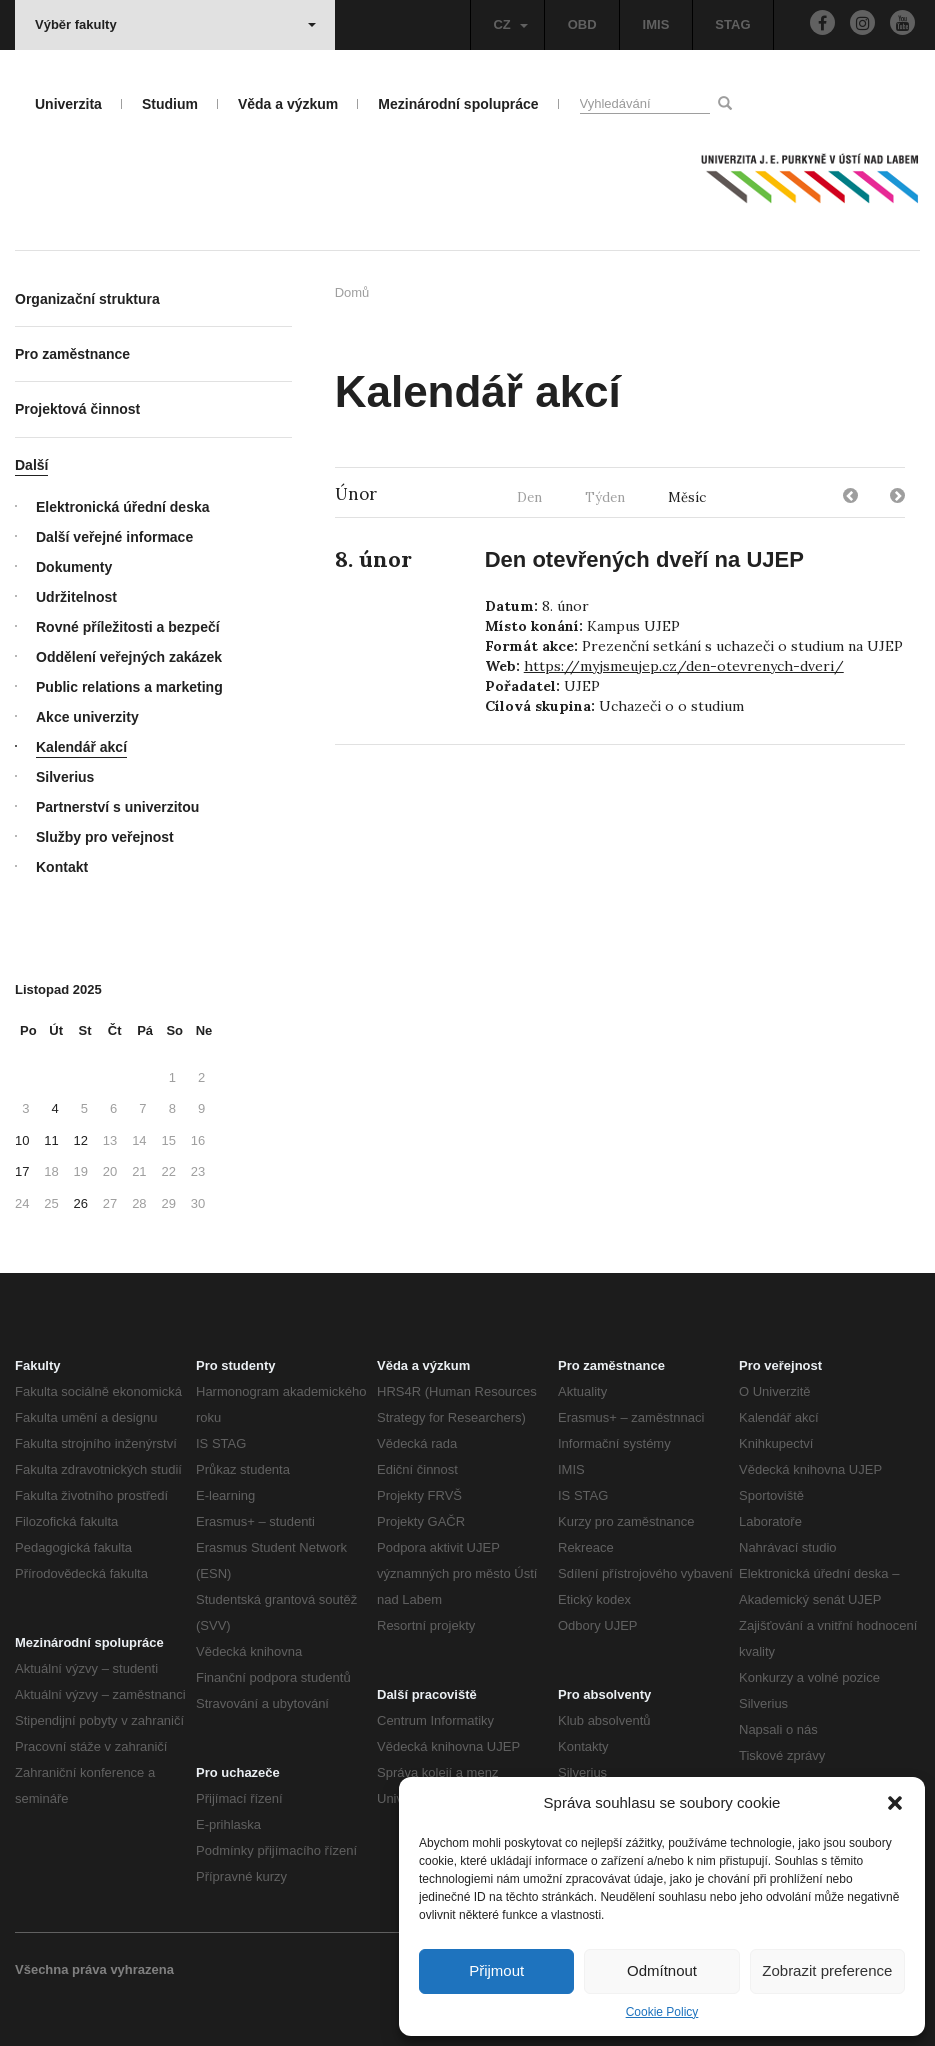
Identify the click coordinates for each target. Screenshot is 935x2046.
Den (529, 497)
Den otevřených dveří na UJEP (644, 559)
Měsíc (687, 497)
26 (81, 1203)
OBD (582, 24)
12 (81, 1140)
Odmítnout (662, 1970)
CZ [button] (510, 24)
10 (22, 1140)
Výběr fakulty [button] (175, 24)
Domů (352, 292)
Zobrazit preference (827, 1970)
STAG (732, 24)
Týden (605, 497)
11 (51, 1140)
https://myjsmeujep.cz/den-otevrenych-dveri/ (684, 666)
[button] (895, 1803)
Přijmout (496, 1970)
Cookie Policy (662, 2012)
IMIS (656, 24)
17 (22, 1171)
